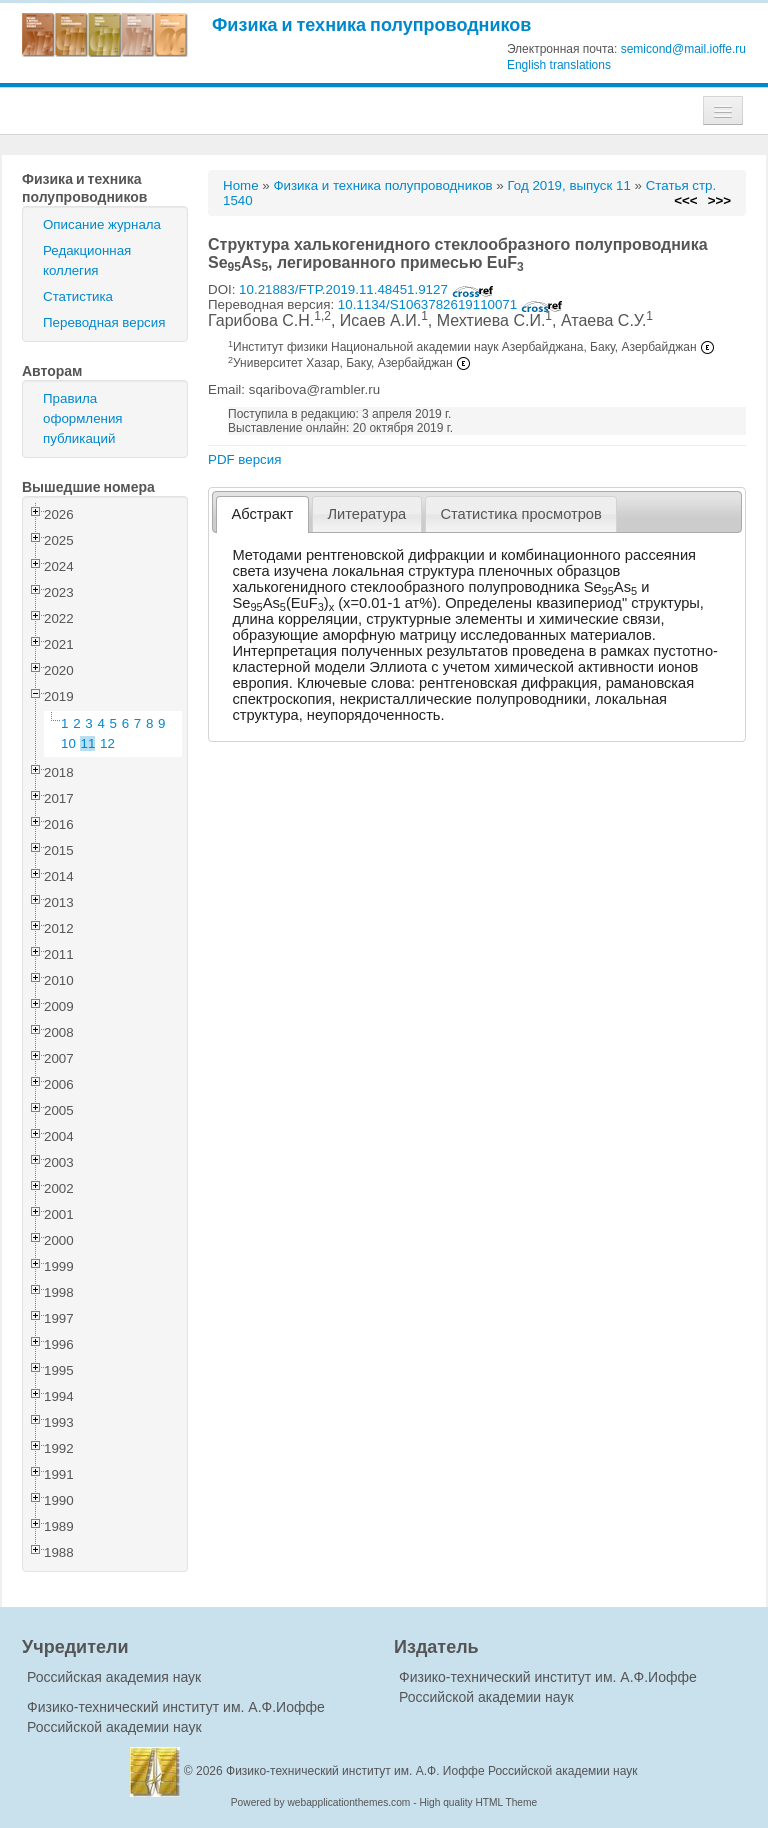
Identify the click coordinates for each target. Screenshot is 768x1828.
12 (107, 743)
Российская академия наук (114, 1677)
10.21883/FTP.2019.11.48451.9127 (366, 289)
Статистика (78, 296)
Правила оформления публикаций (83, 418)
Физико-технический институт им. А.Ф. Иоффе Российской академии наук (432, 1771)
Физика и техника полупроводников (371, 24)
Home (241, 185)
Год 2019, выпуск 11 (568, 185)
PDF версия (244, 459)
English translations (559, 65)
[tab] (262, 514)
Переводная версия (104, 322)
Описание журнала (102, 224)
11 (88, 743)
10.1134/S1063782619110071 (450, 304)
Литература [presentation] (366, 514)
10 (68, 743)
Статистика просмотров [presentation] (520, 514)
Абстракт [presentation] (263, 514)
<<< (685, 200)
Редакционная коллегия (87, 260)
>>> (719, 200)
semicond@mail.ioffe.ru (683, 49)
